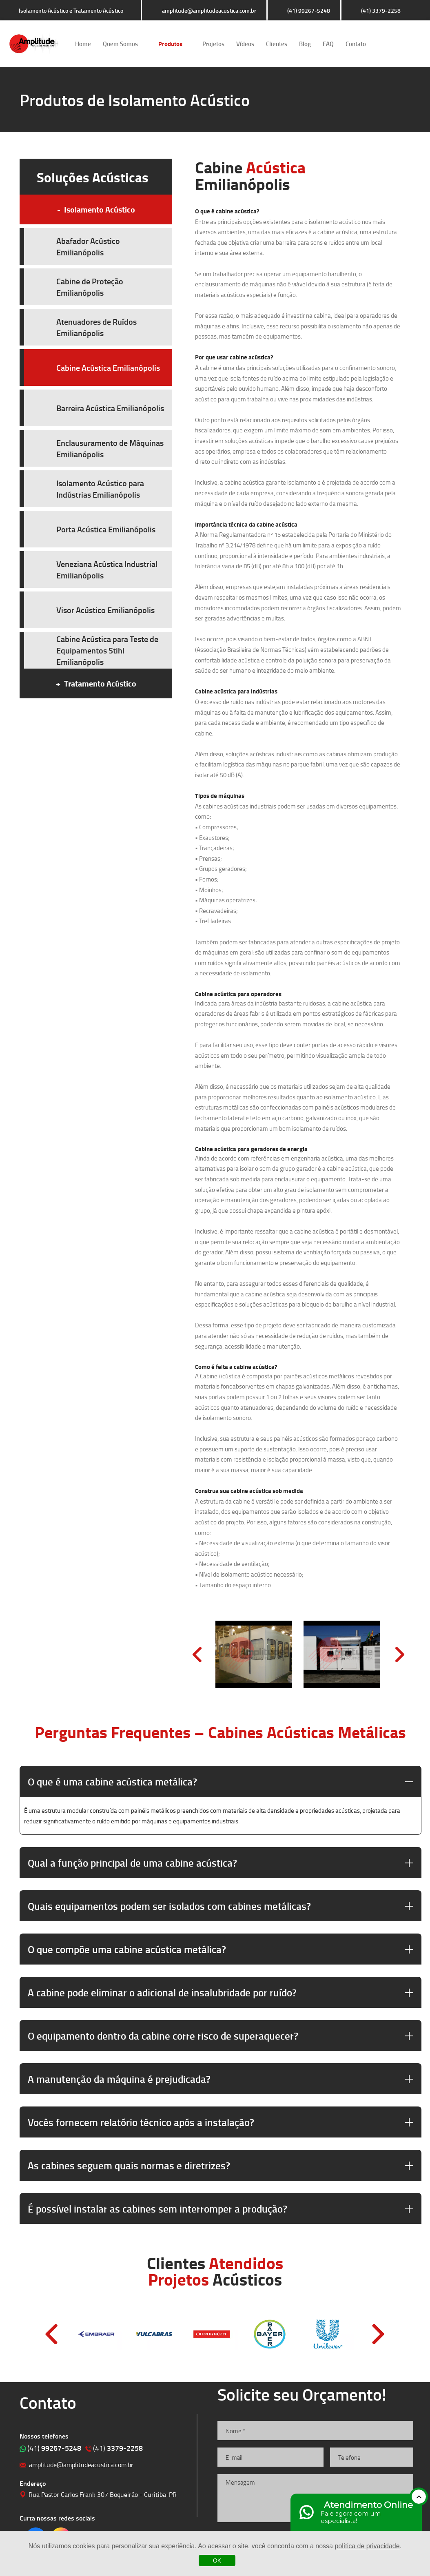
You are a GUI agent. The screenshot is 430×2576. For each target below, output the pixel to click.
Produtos (170, 43)
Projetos (213, 43)
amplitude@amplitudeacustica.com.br (209, 10)
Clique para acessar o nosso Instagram (400, 43)
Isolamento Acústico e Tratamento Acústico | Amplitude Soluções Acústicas (34, 43)
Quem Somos (120, 43)
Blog (305, 43)
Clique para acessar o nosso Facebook (376, 43)
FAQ (328, 43)
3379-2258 (118, 2448)
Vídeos (245, 43)
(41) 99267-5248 (308, 10)
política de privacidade (367, 2546)
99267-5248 (54, 2448)
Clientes (276, 43)
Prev (197, 1654)
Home (83, 43)
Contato (356, 43)
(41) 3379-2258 (381, 10)
